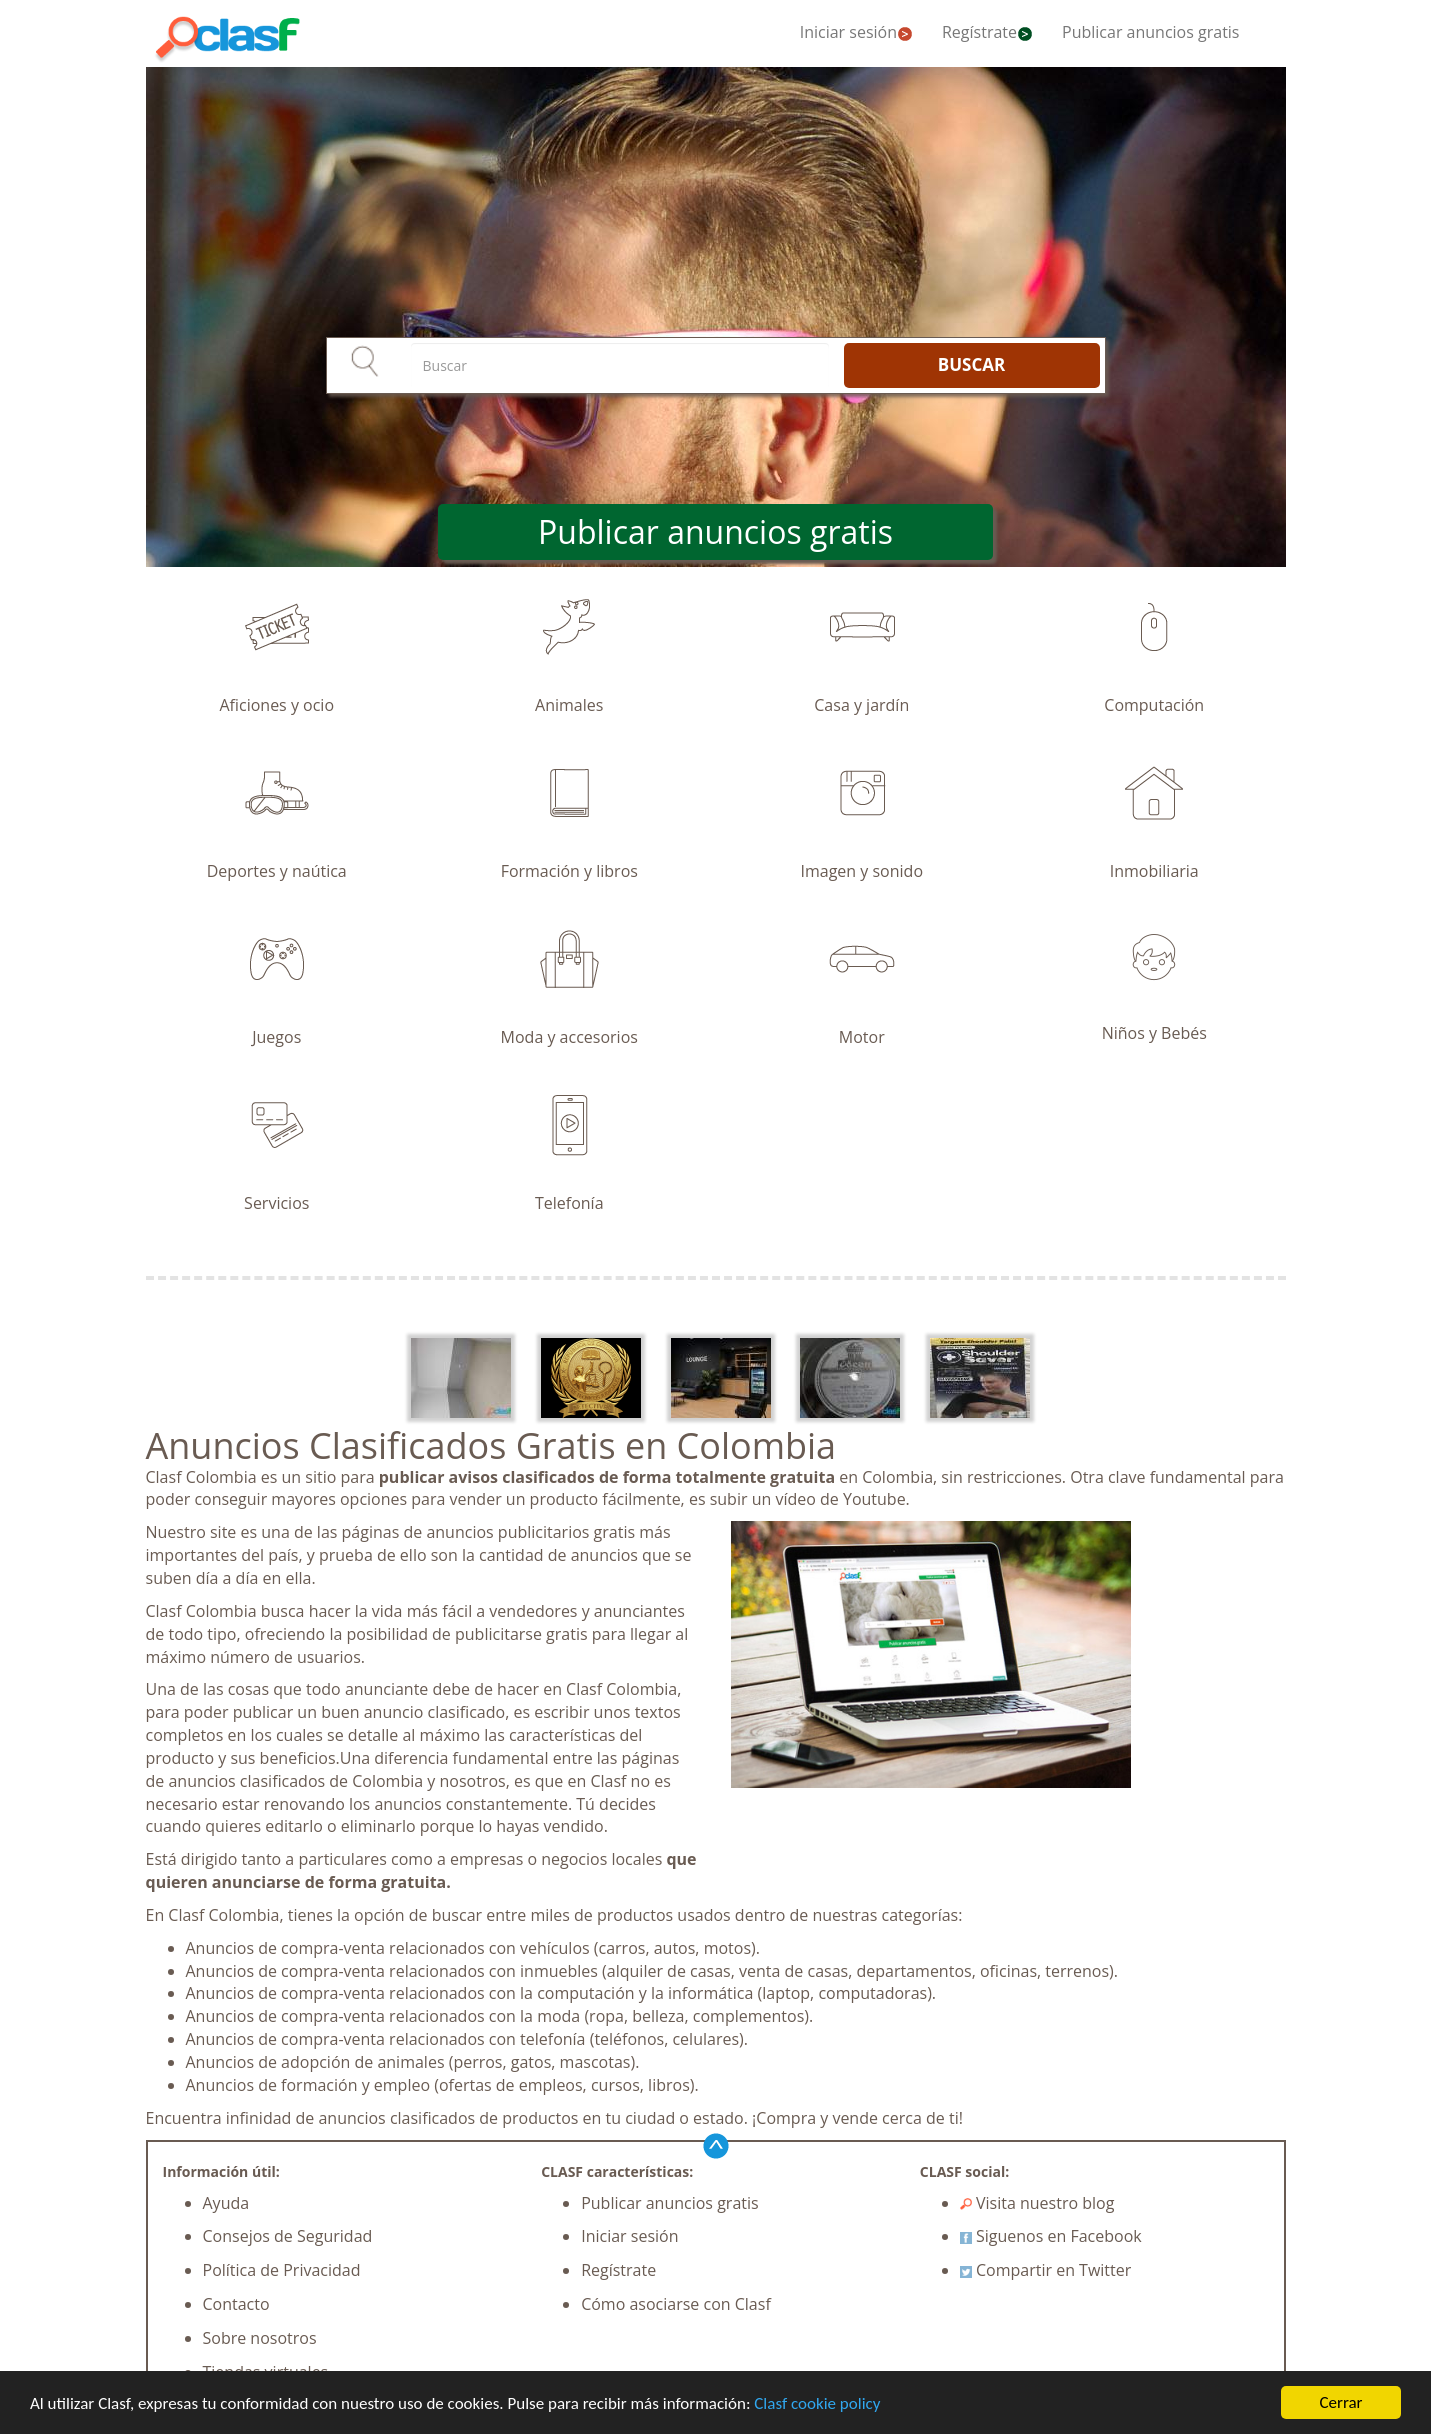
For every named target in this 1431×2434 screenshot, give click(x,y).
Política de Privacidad (282, 2270)
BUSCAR (971, 364)
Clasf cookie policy (817, 2404)
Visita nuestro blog (1037, 2203)
